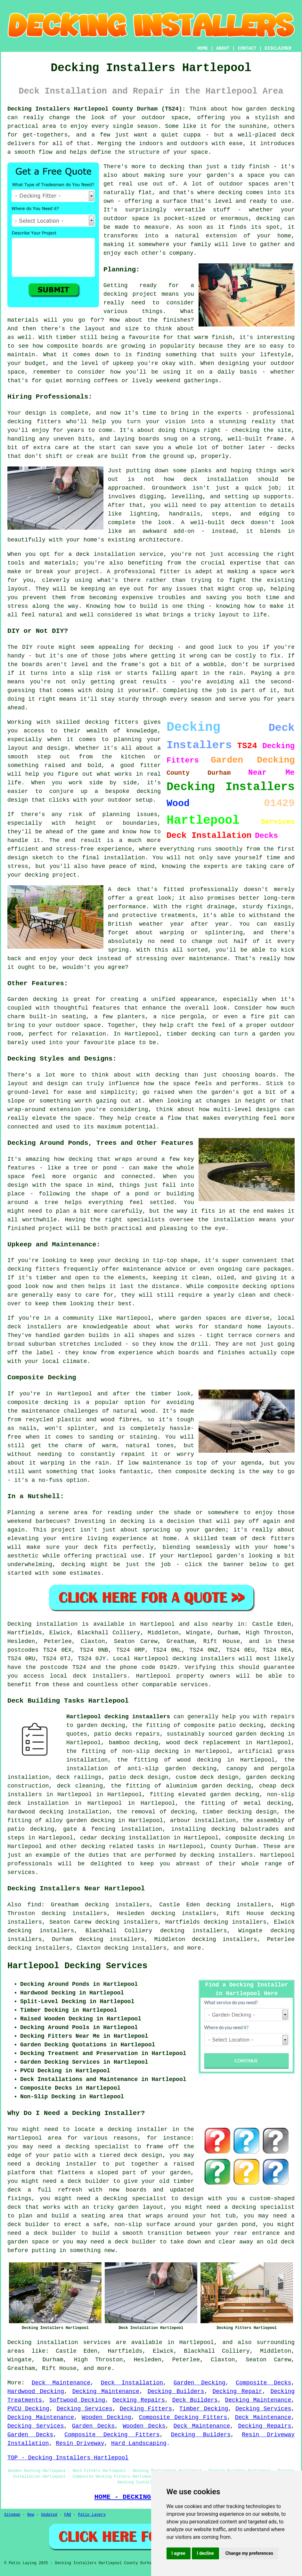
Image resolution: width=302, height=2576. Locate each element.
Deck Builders (195, 2400)
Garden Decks (93, 2426)
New (30, 2515)
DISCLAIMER (278, 48)
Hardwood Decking (35, 2391)
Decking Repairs (138, 2400)
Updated (49, 2515)
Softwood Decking (77, 2400)
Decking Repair (237, 2391)
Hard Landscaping (139, 2443)
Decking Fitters (146, 2409)
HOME (202, 48)
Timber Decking (203, 2409)
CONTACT (247, 48)
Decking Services (84, 2409)
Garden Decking (199, 2383)
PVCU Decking (28, 2409)
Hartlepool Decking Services (77, 1966)
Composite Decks (263, 2383)
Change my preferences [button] (249, 2553)
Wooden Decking (106, 2417)
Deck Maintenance (61, 2383)
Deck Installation (132, 2383)
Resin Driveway (80, 2443)
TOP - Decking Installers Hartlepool (67, 2458)
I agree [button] (178, 2553)
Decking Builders (176, 2391)
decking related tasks (117, 1846)
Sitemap (12, 2515)
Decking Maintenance (105, 2391)
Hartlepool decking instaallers (118, 1716)
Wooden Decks (144, 2426)
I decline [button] (205, 2553)
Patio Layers (92, 2515)
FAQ (67, 2515)
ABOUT (223, 48)
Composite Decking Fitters (183, 2417)
